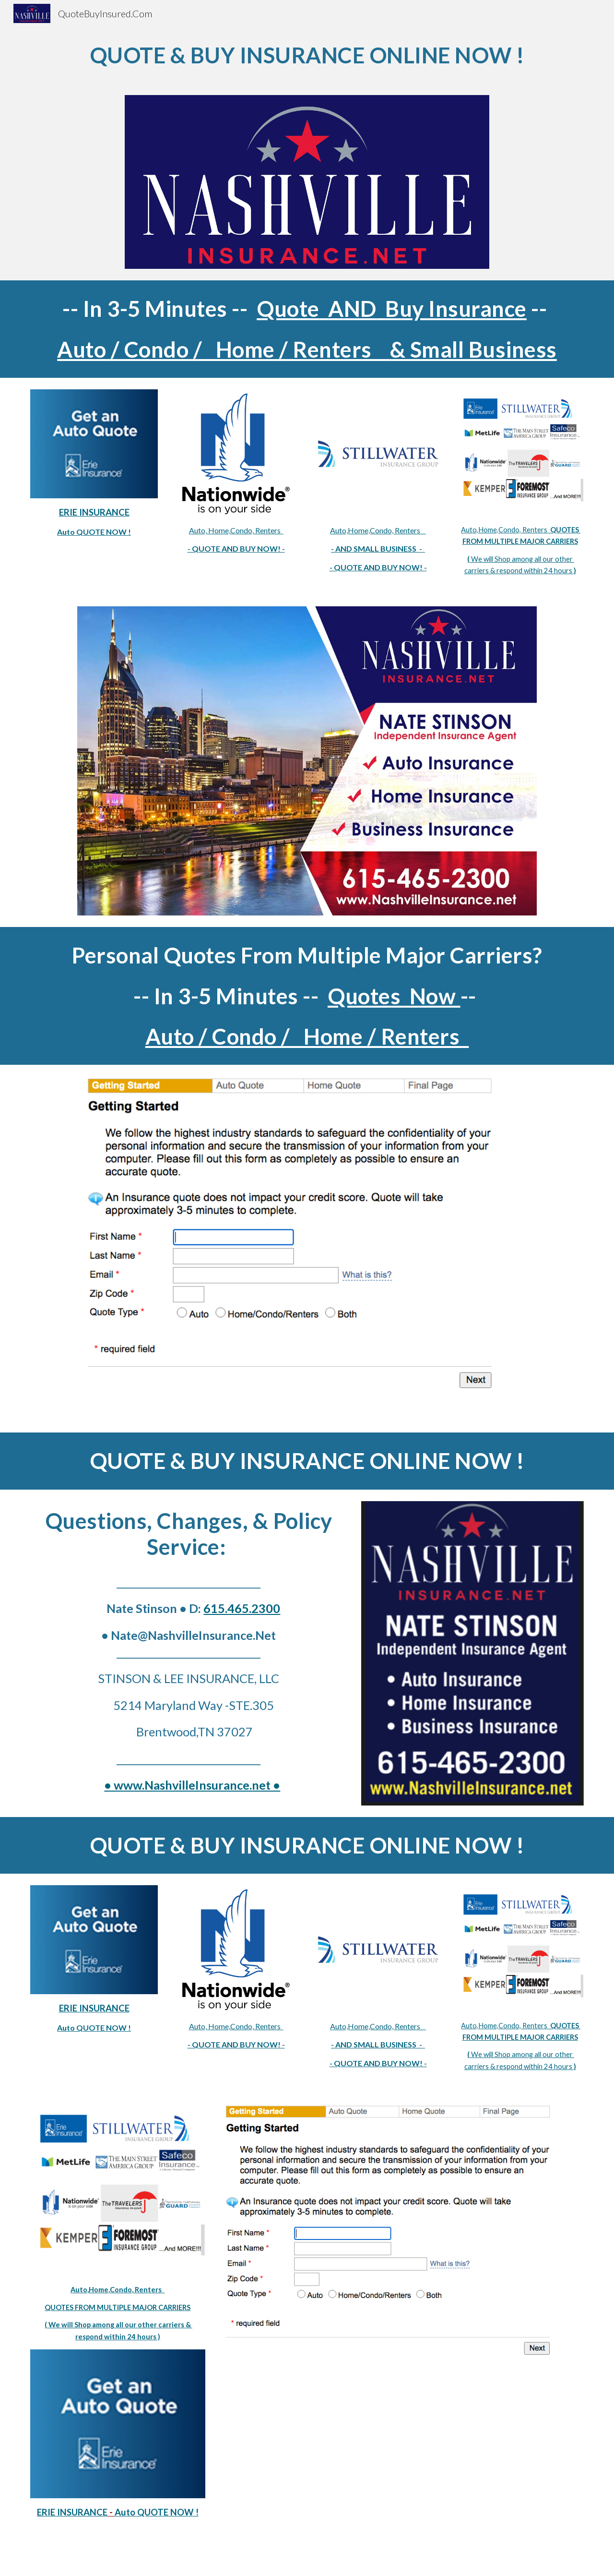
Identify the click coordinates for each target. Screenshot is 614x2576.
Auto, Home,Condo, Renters (236, 530)
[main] (307, 55)
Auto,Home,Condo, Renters (378, 530)
